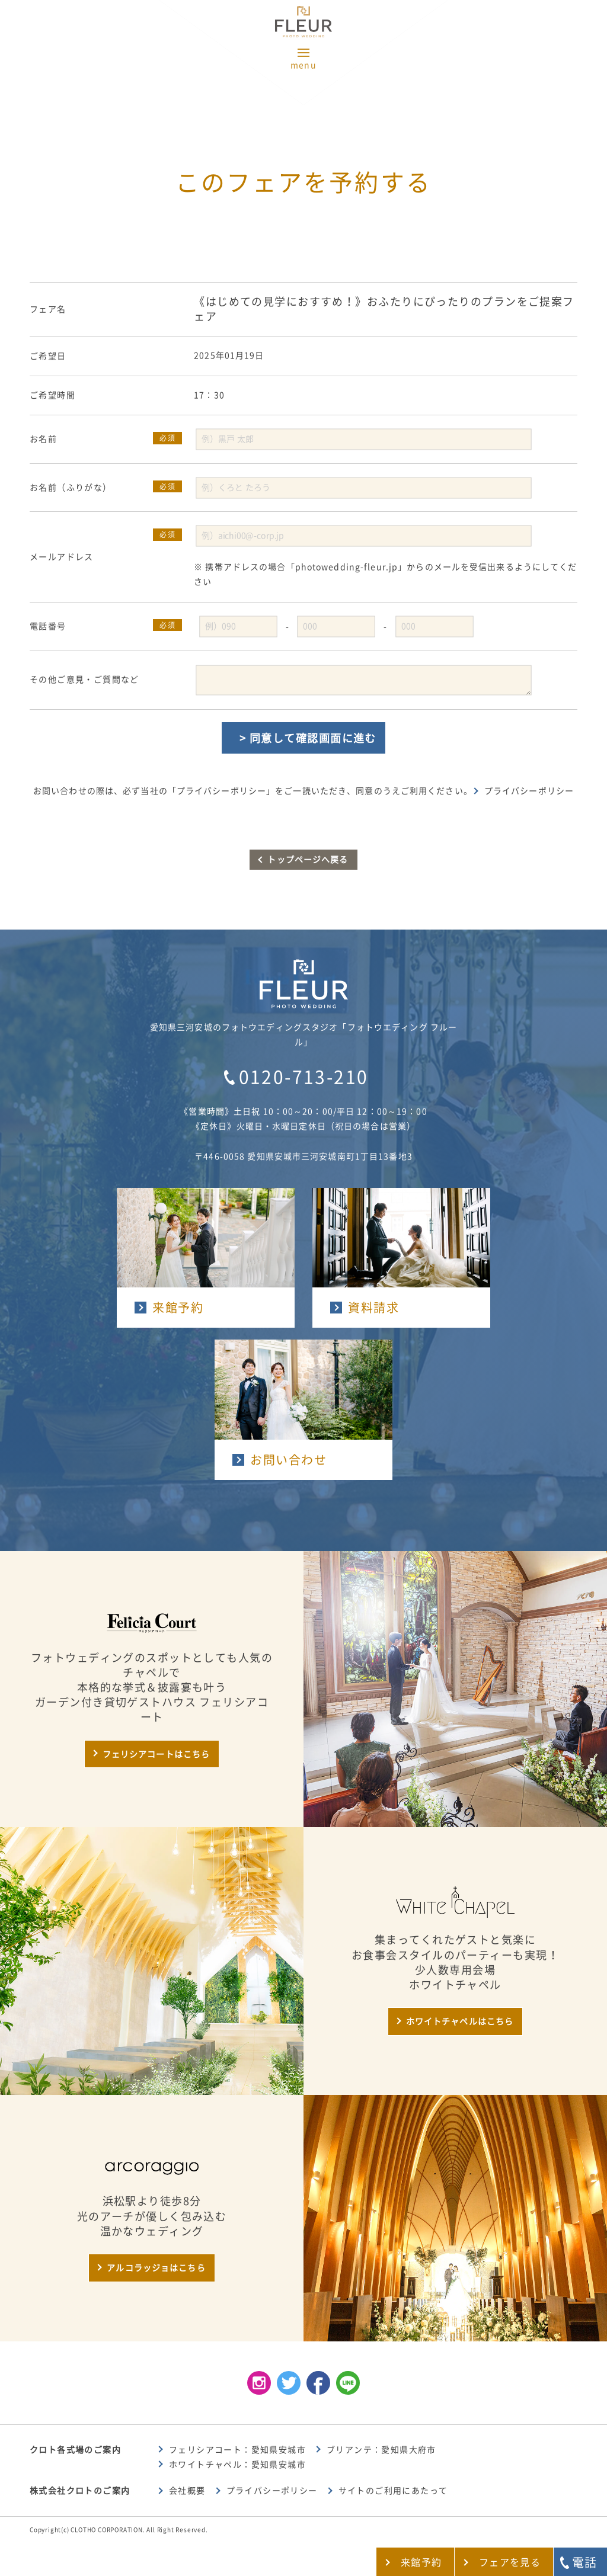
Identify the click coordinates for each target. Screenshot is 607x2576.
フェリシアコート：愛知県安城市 (237, 2450)
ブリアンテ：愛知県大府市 (381, 2450)
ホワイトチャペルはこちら (459, 2021)
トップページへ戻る (307, 860)
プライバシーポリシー (529, 791)
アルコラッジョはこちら (156, 2268)
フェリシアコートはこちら (156, 1754)
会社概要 (187, 2491)
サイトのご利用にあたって (393, 2491)
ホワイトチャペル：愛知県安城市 (237, 2464)
